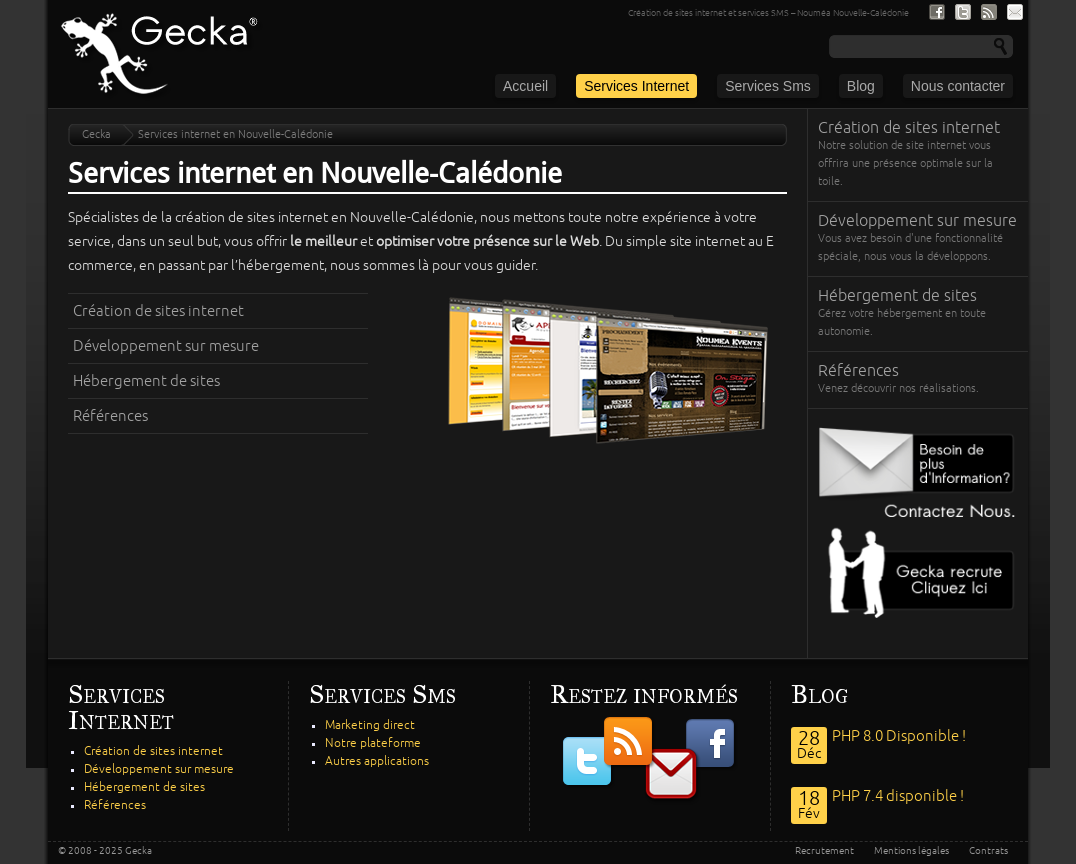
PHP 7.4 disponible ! (898, 796)
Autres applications (377, 761)
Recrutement (824, 851)
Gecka (96, 134)
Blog (861, 86)
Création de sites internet (158, 311)
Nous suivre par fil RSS (989, 12)
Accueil (525, 86)
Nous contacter (958, 86)
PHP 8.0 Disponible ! (899, 736)
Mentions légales (911, 851)
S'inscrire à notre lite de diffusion (1015, 12)
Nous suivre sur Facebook (937, 12)
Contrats (988, 851)
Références (110, 416)
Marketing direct (370, 725)
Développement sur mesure (166, 346)
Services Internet (636, 86)
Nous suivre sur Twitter (963, 12)
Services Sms (768, 86)
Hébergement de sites (146, 381)
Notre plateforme (373, 743)
